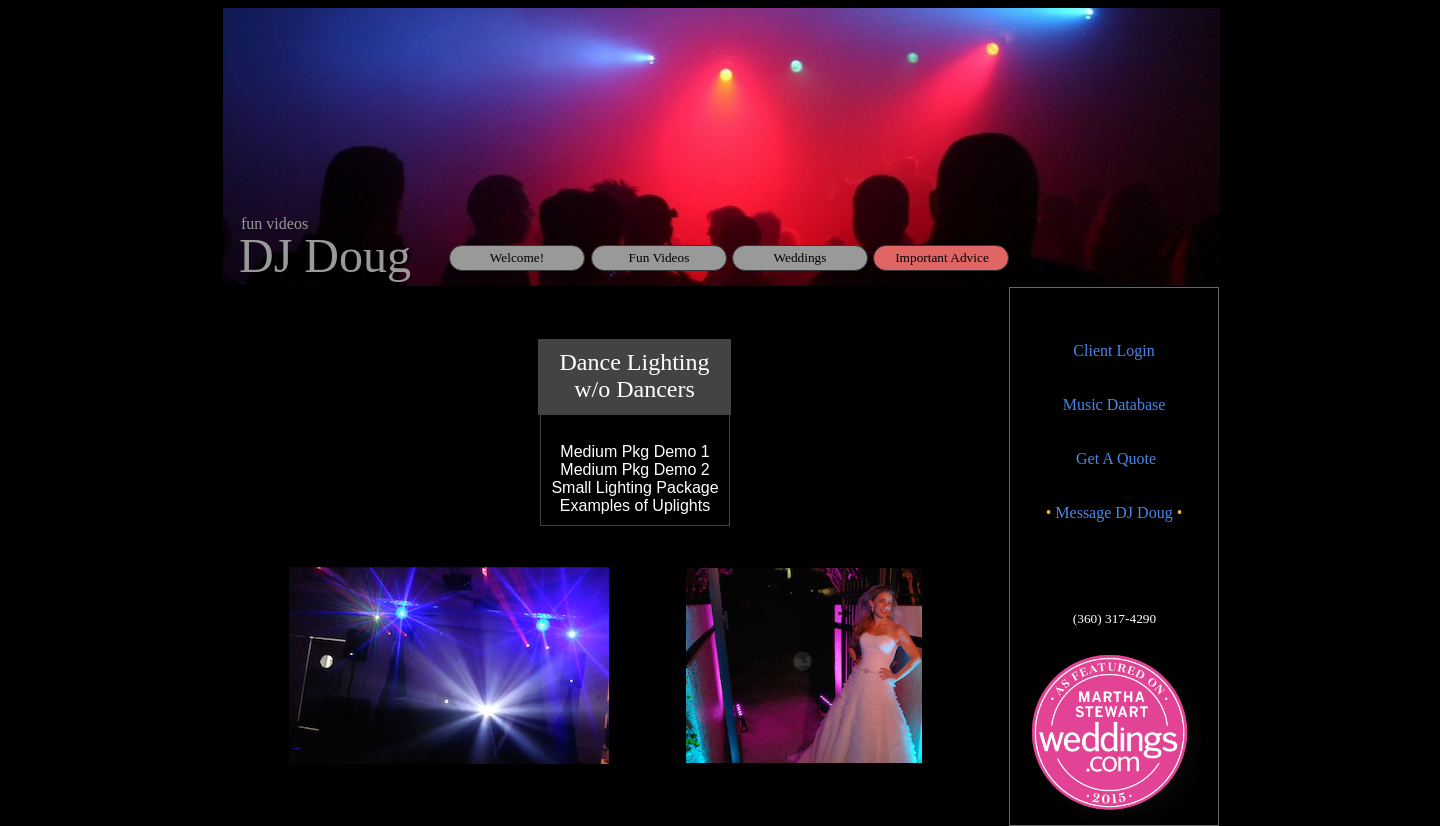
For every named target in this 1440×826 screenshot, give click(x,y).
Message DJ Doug (1113, 512)
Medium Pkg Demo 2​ (634, 469)
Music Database (1114, 404)
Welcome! (517, 257)
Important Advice (942, 257)
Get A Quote (1116, 458)
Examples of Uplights (635, 505)
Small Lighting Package (634, 487)
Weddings (800, 257)
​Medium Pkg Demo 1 (634, 451)
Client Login (1113, 350)
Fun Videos (659, 257)
